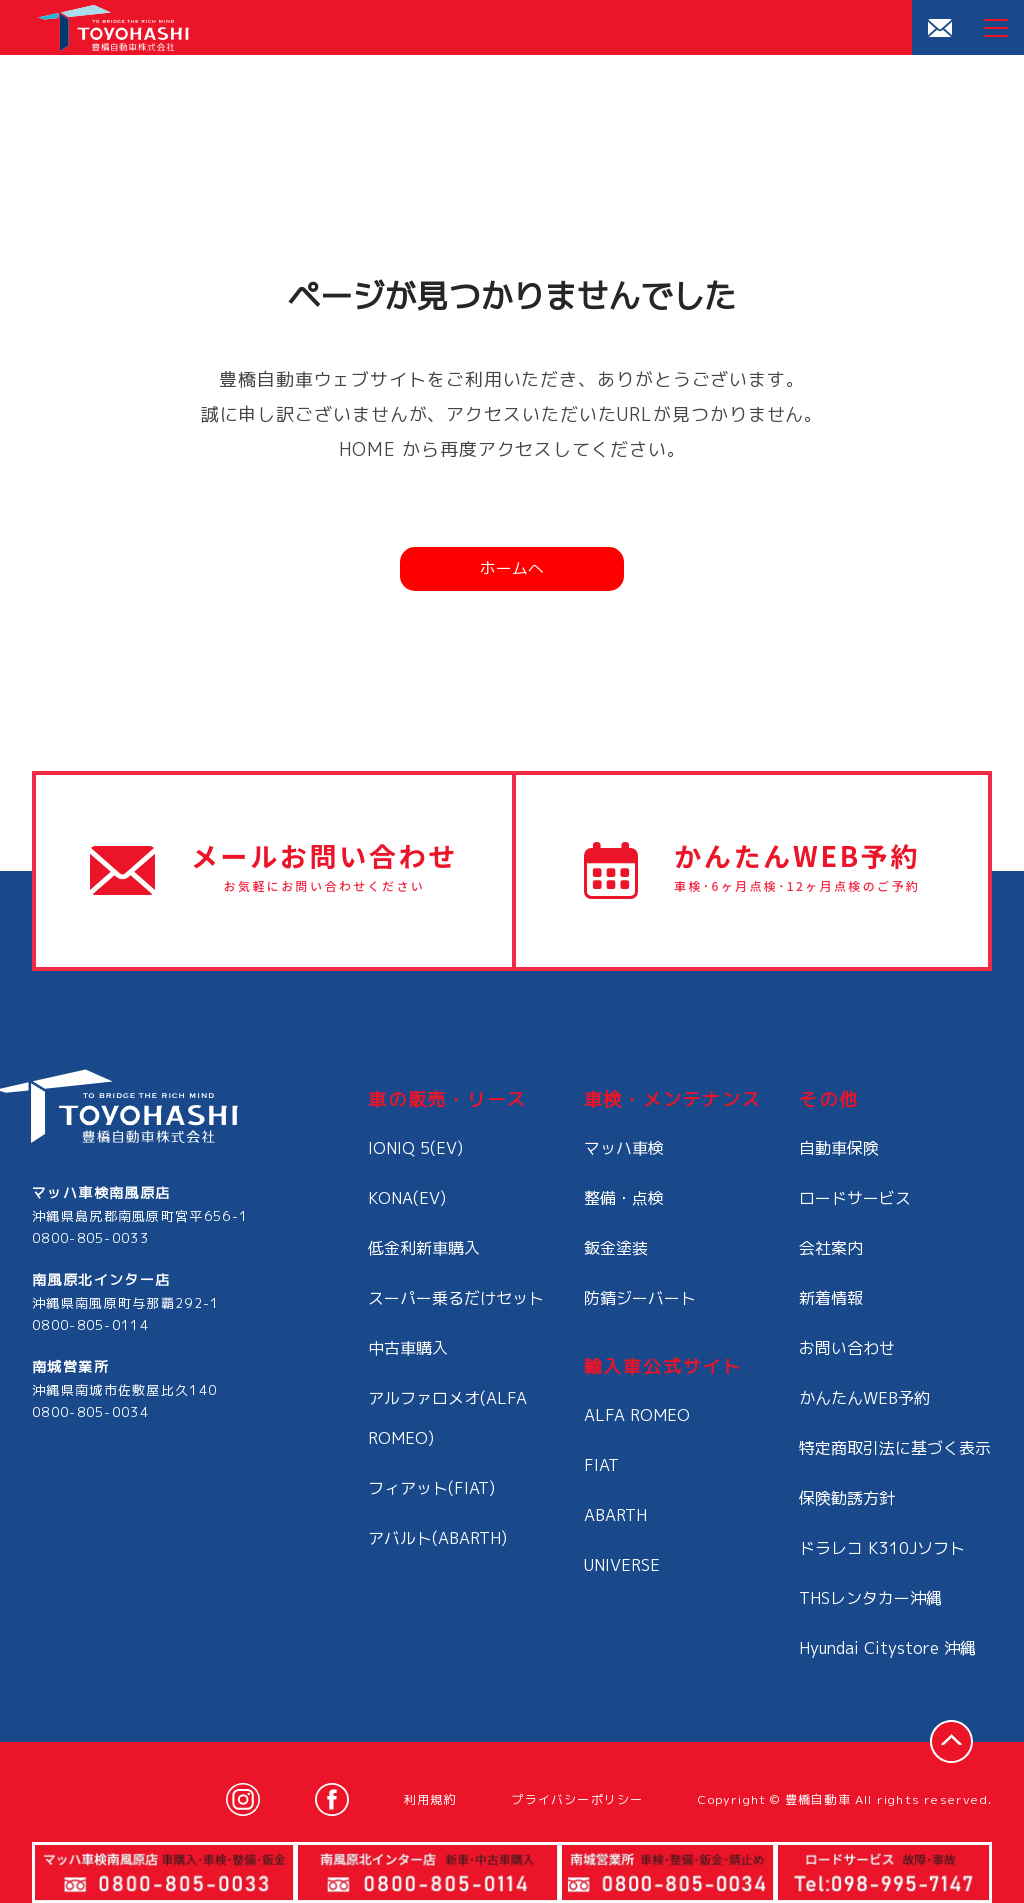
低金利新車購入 (424, 1248)
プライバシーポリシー (577, 1799)
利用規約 (430, 1799)
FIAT (601, 1465)
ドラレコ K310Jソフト (882, 1548)
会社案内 (831, 1248)
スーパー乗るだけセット (456, 1298)
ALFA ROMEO (637, 1415)
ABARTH (615, 1515)
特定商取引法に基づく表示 (895, 1448)
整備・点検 (624, 1198)
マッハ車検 (624, 1148)
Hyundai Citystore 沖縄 (887, 1648)
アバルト (437, 1538)
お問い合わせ (847, 1348)
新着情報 (831, 1298)
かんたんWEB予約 (864, 1398)
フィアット (431, 1488)
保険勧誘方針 (847, 1498)
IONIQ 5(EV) (415, 1148)
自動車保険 (839, 1148)
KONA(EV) (407, 1198)
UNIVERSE (622, 1565)
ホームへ (512, 568)
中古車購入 (408, 1348)
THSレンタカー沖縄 (870, 1598)
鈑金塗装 (616, 1248)
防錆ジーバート (640, 1298)
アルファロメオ (447, 1418)
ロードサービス (855, 1198)
